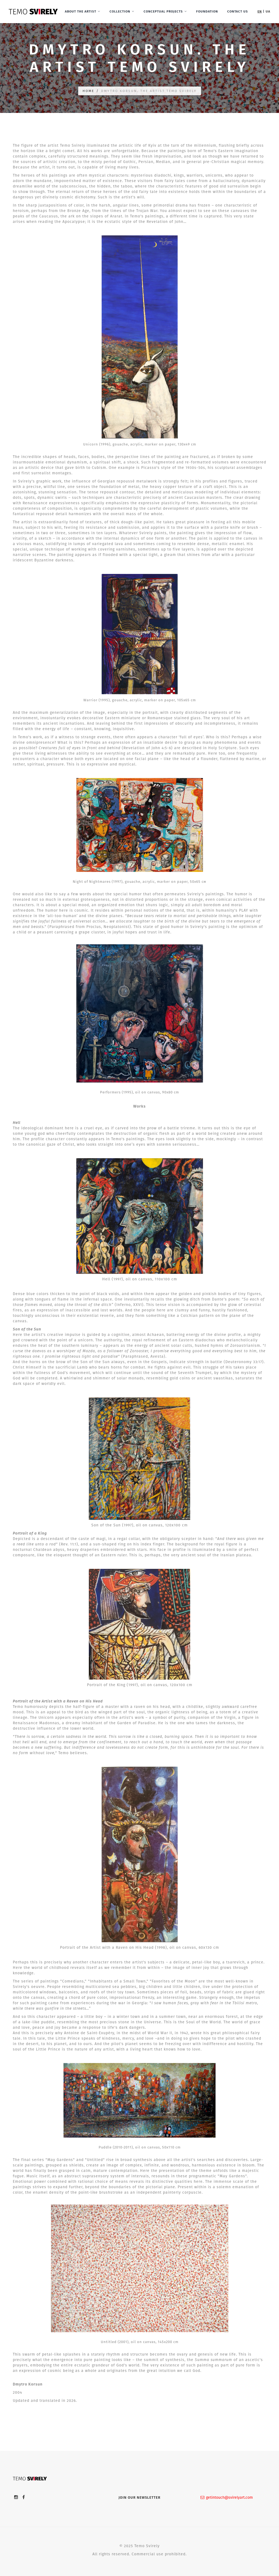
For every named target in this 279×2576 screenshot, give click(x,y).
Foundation (207, 11)
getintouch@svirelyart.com (227, 2497)
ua (268, 11)
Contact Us (237, 11)
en (259, 11)
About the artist (80, 11)
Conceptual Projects (163, 11)
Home (88, 91)
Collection (120, 11)
